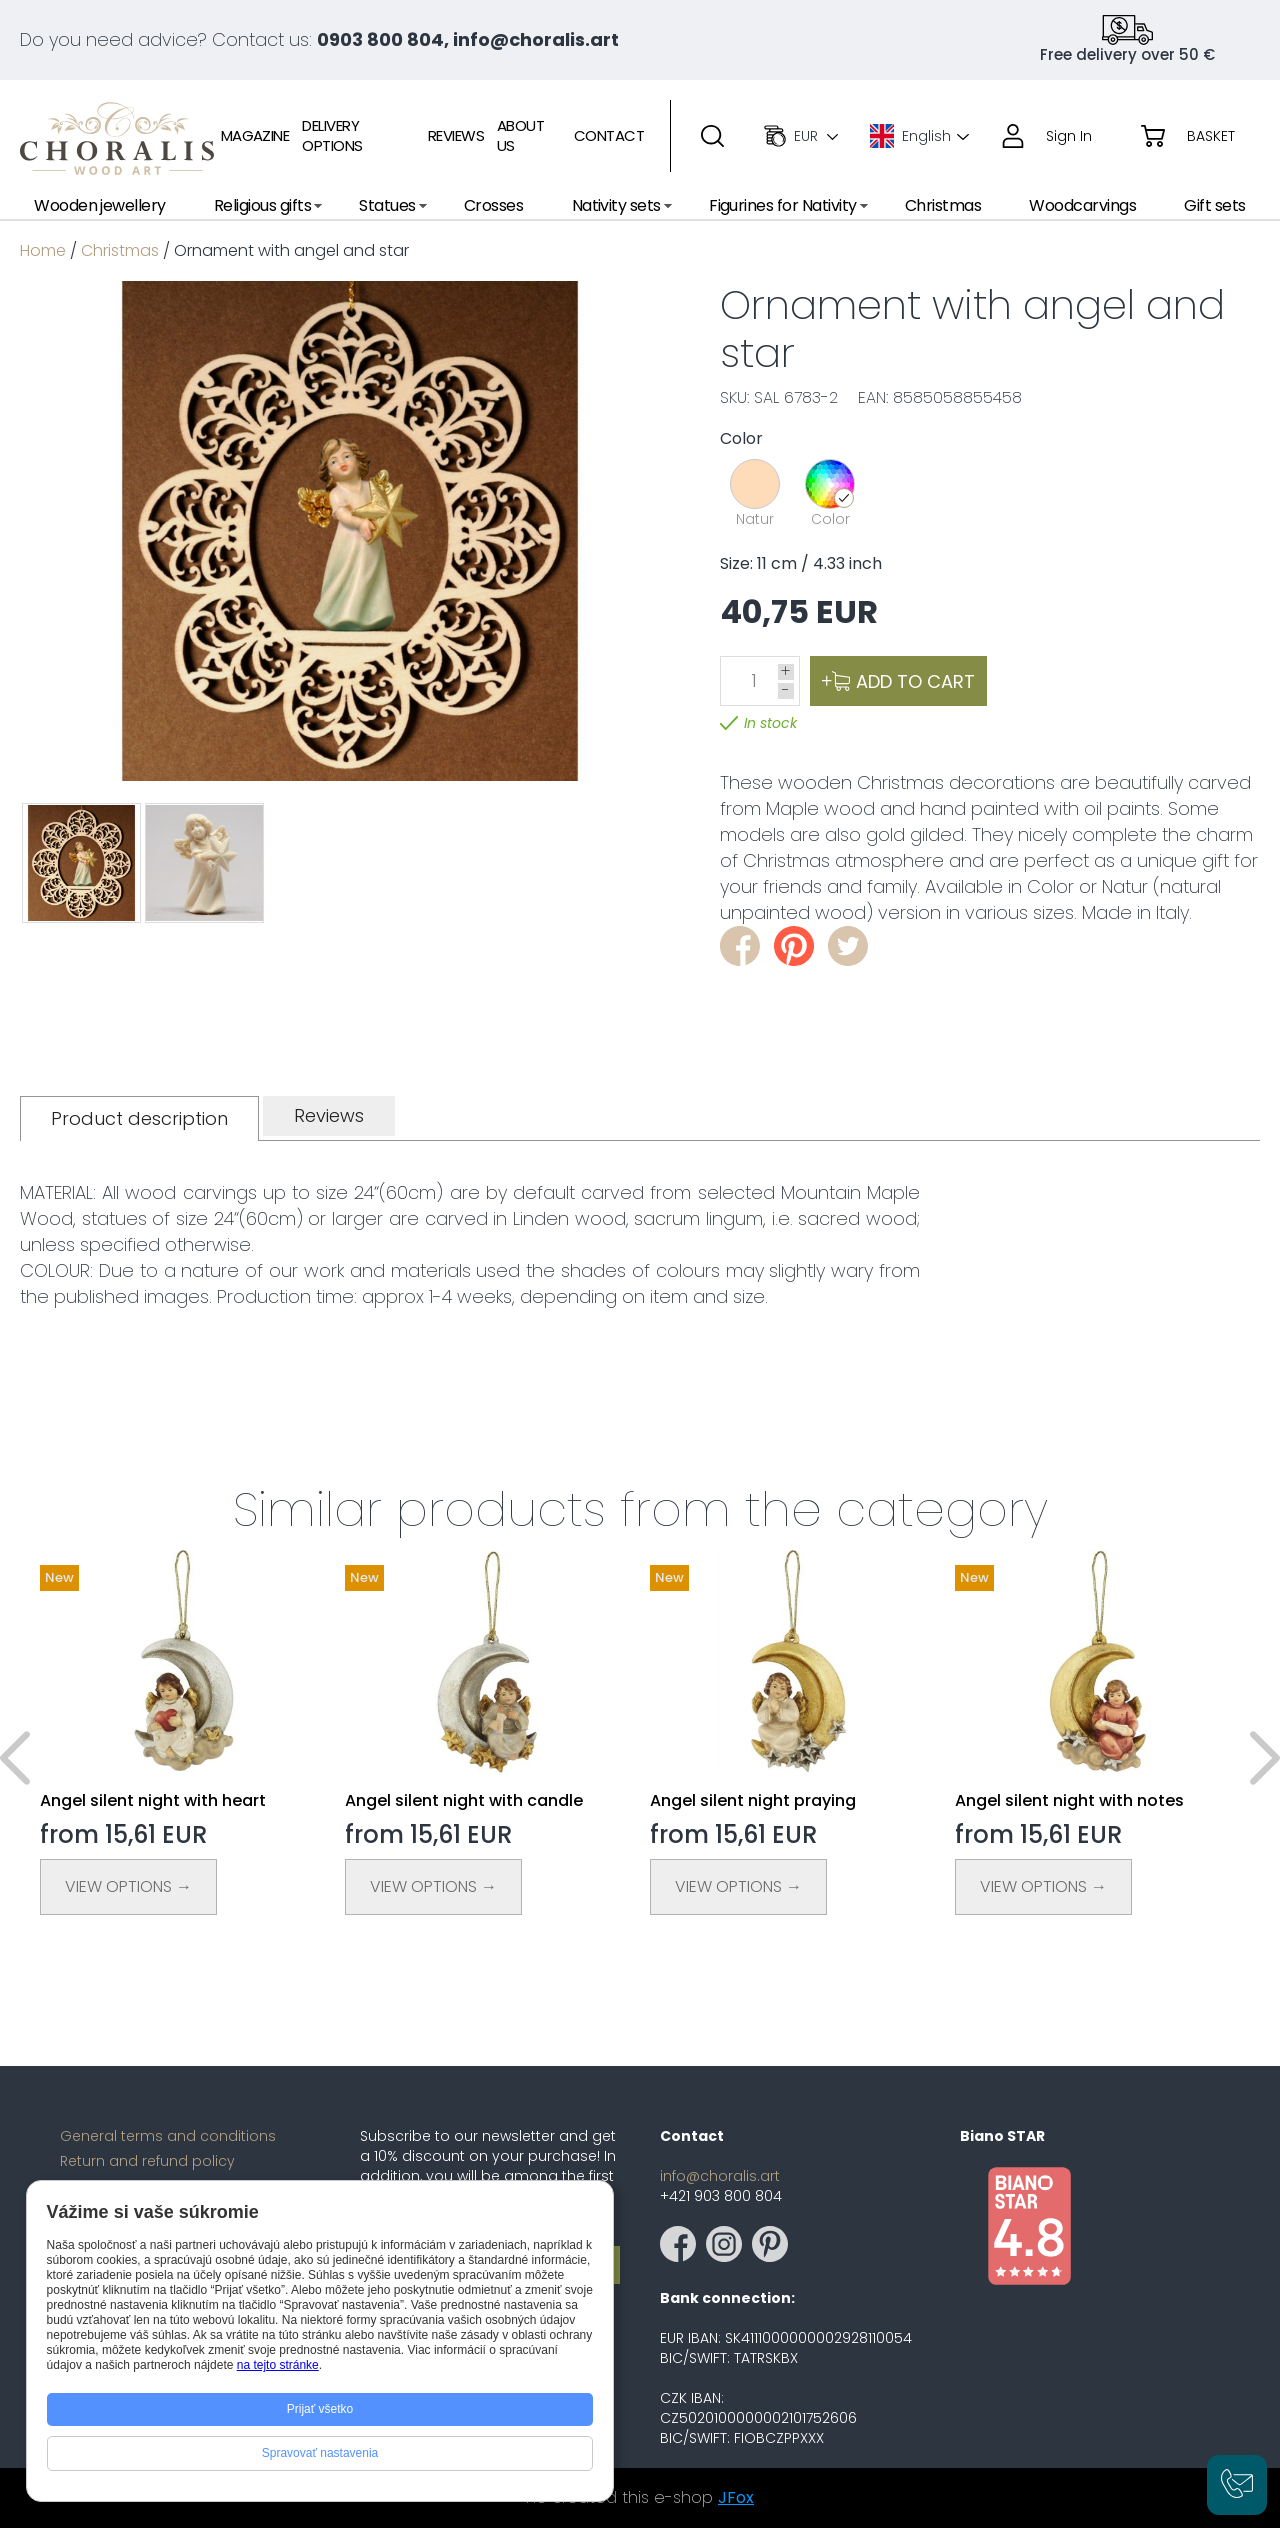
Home (43, 250)
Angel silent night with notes (1069, 1800)
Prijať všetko (320, 2409)
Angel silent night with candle (464, 1800)
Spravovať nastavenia (320, 2453)
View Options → (128, 1886)
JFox (736, 2497)
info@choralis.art (720, 2176)
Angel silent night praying (753, 1800)
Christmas (120, 250)
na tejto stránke (278, 2365)
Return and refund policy (147, 2161)
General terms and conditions (168, 2136)
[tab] (139, 1118)
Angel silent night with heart (153, 1800)
